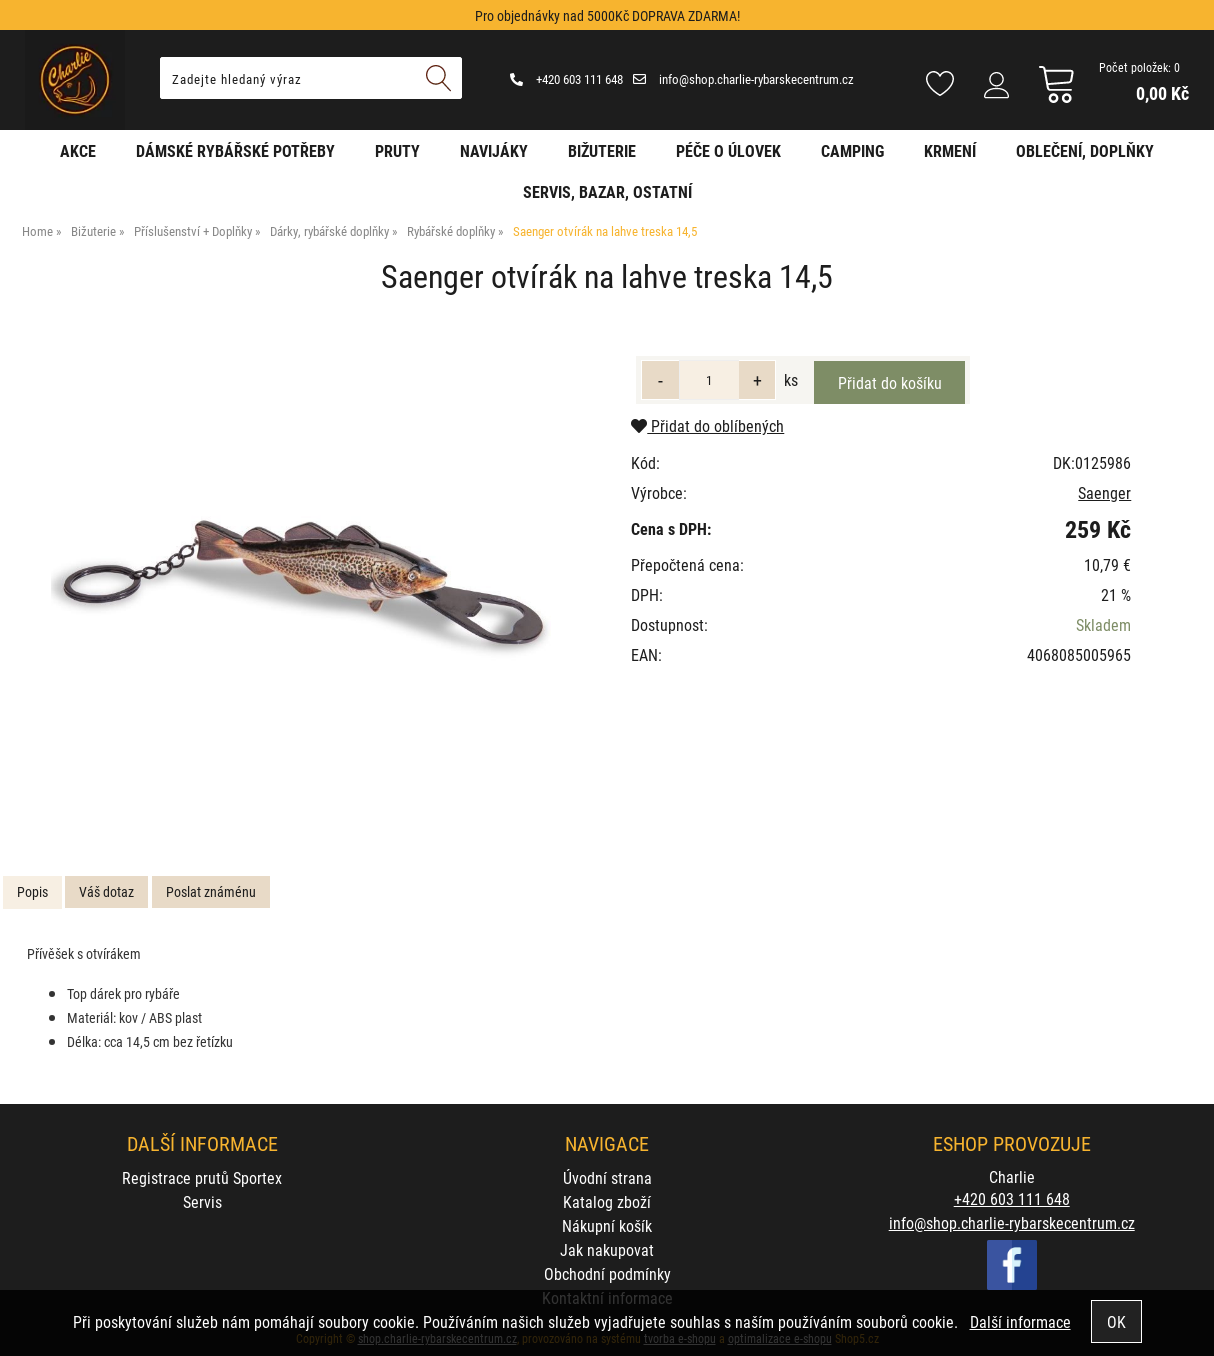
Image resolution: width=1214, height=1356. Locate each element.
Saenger (1104, 492)
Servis (202, 1201)
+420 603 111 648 (566, 79)
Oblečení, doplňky (1085, 150)
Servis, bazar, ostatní (607, 191)
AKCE (78, 150)
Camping (852, 150)
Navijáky (494, 150)
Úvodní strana (607, 1177)
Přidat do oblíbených (707, 425)
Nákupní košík (607, 1225)
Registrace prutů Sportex (202, 1177)
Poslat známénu (211, 891)
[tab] (32, 892)
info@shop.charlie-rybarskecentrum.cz (743, 79)
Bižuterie (602, 150)
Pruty (397, 150)
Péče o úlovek (728, 150)
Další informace (1020, 1321)
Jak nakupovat (607, 1249)
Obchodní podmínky (607, 1273)
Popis (32, 891)
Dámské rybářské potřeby (235, 150)
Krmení (950, 150)
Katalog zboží (607, 1201)
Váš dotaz (106, 891)
